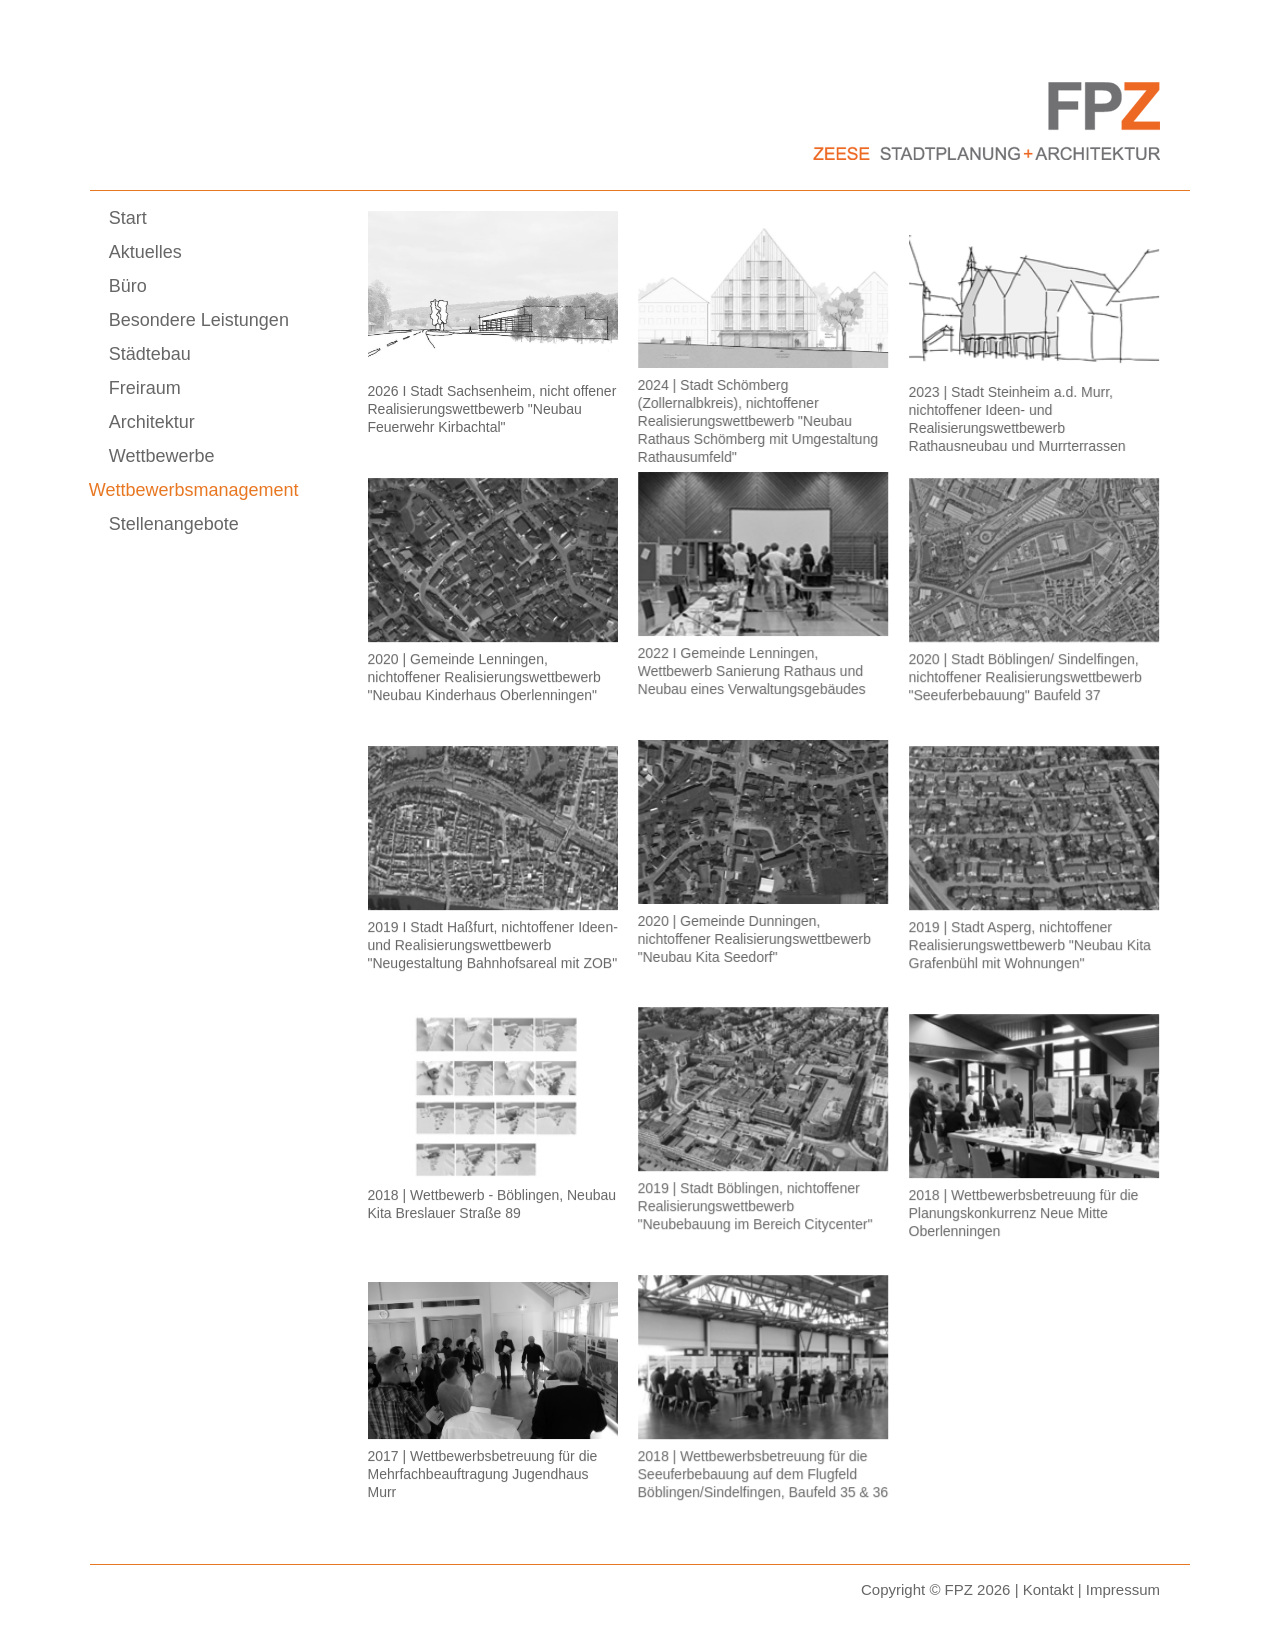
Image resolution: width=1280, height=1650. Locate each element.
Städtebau (150, 354)
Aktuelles (145, 252)
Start (128, 218)
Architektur (152, 422)
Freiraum (145, 388)
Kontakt (1048, 1589)
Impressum (1123, 1589)
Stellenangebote (174, 524)
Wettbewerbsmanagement (194, 490)
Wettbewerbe (162, 456)
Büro (128, 286)
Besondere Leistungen (199, 320)
